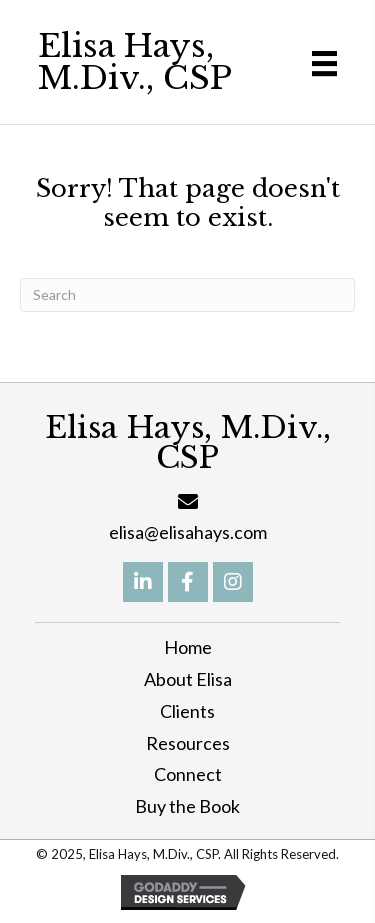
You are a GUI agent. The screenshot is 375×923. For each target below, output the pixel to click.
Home (188, 647)
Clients (187, 711)
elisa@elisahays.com (188, 532)
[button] (143, 582)
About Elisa (188, 679)
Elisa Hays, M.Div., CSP (135, 62)
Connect (188, 774)
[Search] (187, 295)
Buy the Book (187, 806)
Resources (188, 743)
